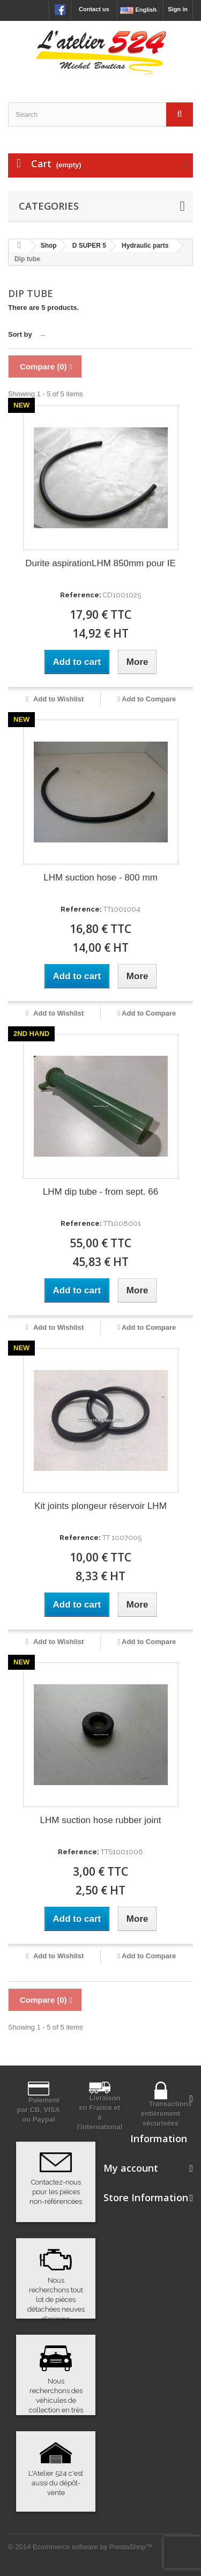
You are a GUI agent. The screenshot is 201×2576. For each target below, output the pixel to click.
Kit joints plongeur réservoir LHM (100, 1506)
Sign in (178, 9)
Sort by (20, 334)
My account (130, 2168)
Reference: (80, 595)
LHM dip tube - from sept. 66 (100, 1192)
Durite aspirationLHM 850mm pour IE (100, 563)
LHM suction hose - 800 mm (100, 877)
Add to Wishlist (58, 699)
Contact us (94, 9)
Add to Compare (149, 699)
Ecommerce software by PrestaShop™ (93, 2547)
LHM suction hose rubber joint (100, 1820)
